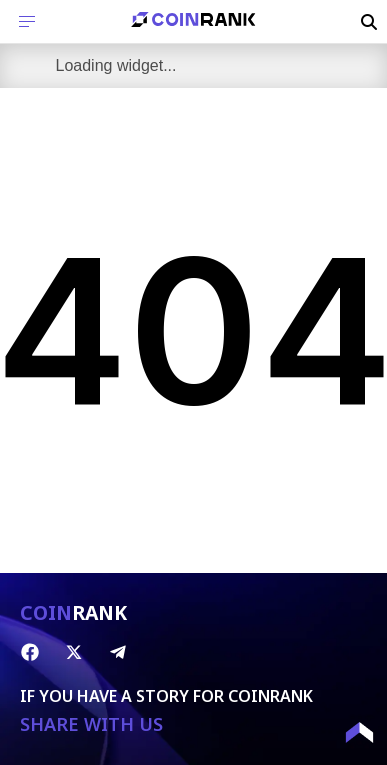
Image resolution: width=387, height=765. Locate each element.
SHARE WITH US (91, 724)
